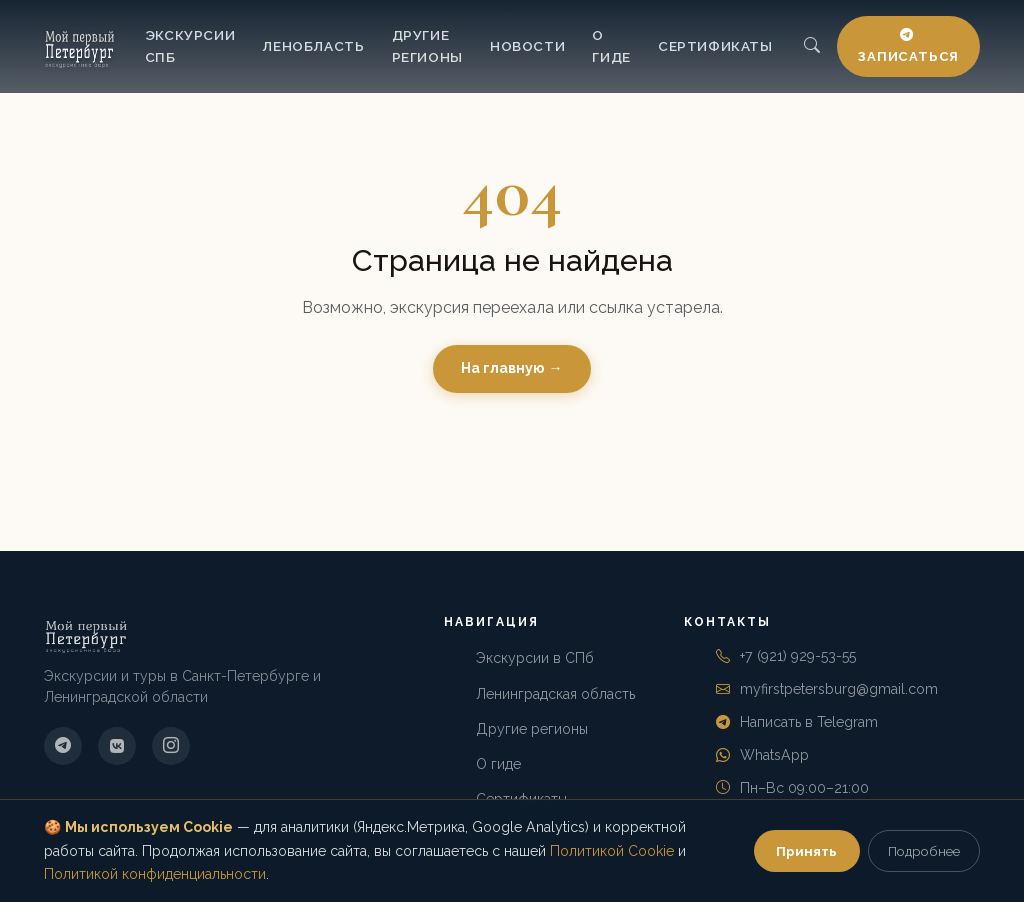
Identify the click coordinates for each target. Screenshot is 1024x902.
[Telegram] (63, 746)
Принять (806, 851)
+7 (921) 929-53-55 (798, 656)
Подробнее (924, 851)
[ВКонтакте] (117, 746)
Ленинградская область (555, 694)
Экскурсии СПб (190, 46)
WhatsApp (774, 755)
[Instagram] (171, 746)
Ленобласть (313, 46)
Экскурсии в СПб (535, 658)
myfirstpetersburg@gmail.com (839, 689)
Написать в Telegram (809, 722)
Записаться (908, 46)
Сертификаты (715, 46)
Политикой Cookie (612, 851)
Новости (527, 46)
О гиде (611, 46)
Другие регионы (427, 46)
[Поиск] (811, 46)
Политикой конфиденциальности (155, 874)
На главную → (511, 368)
